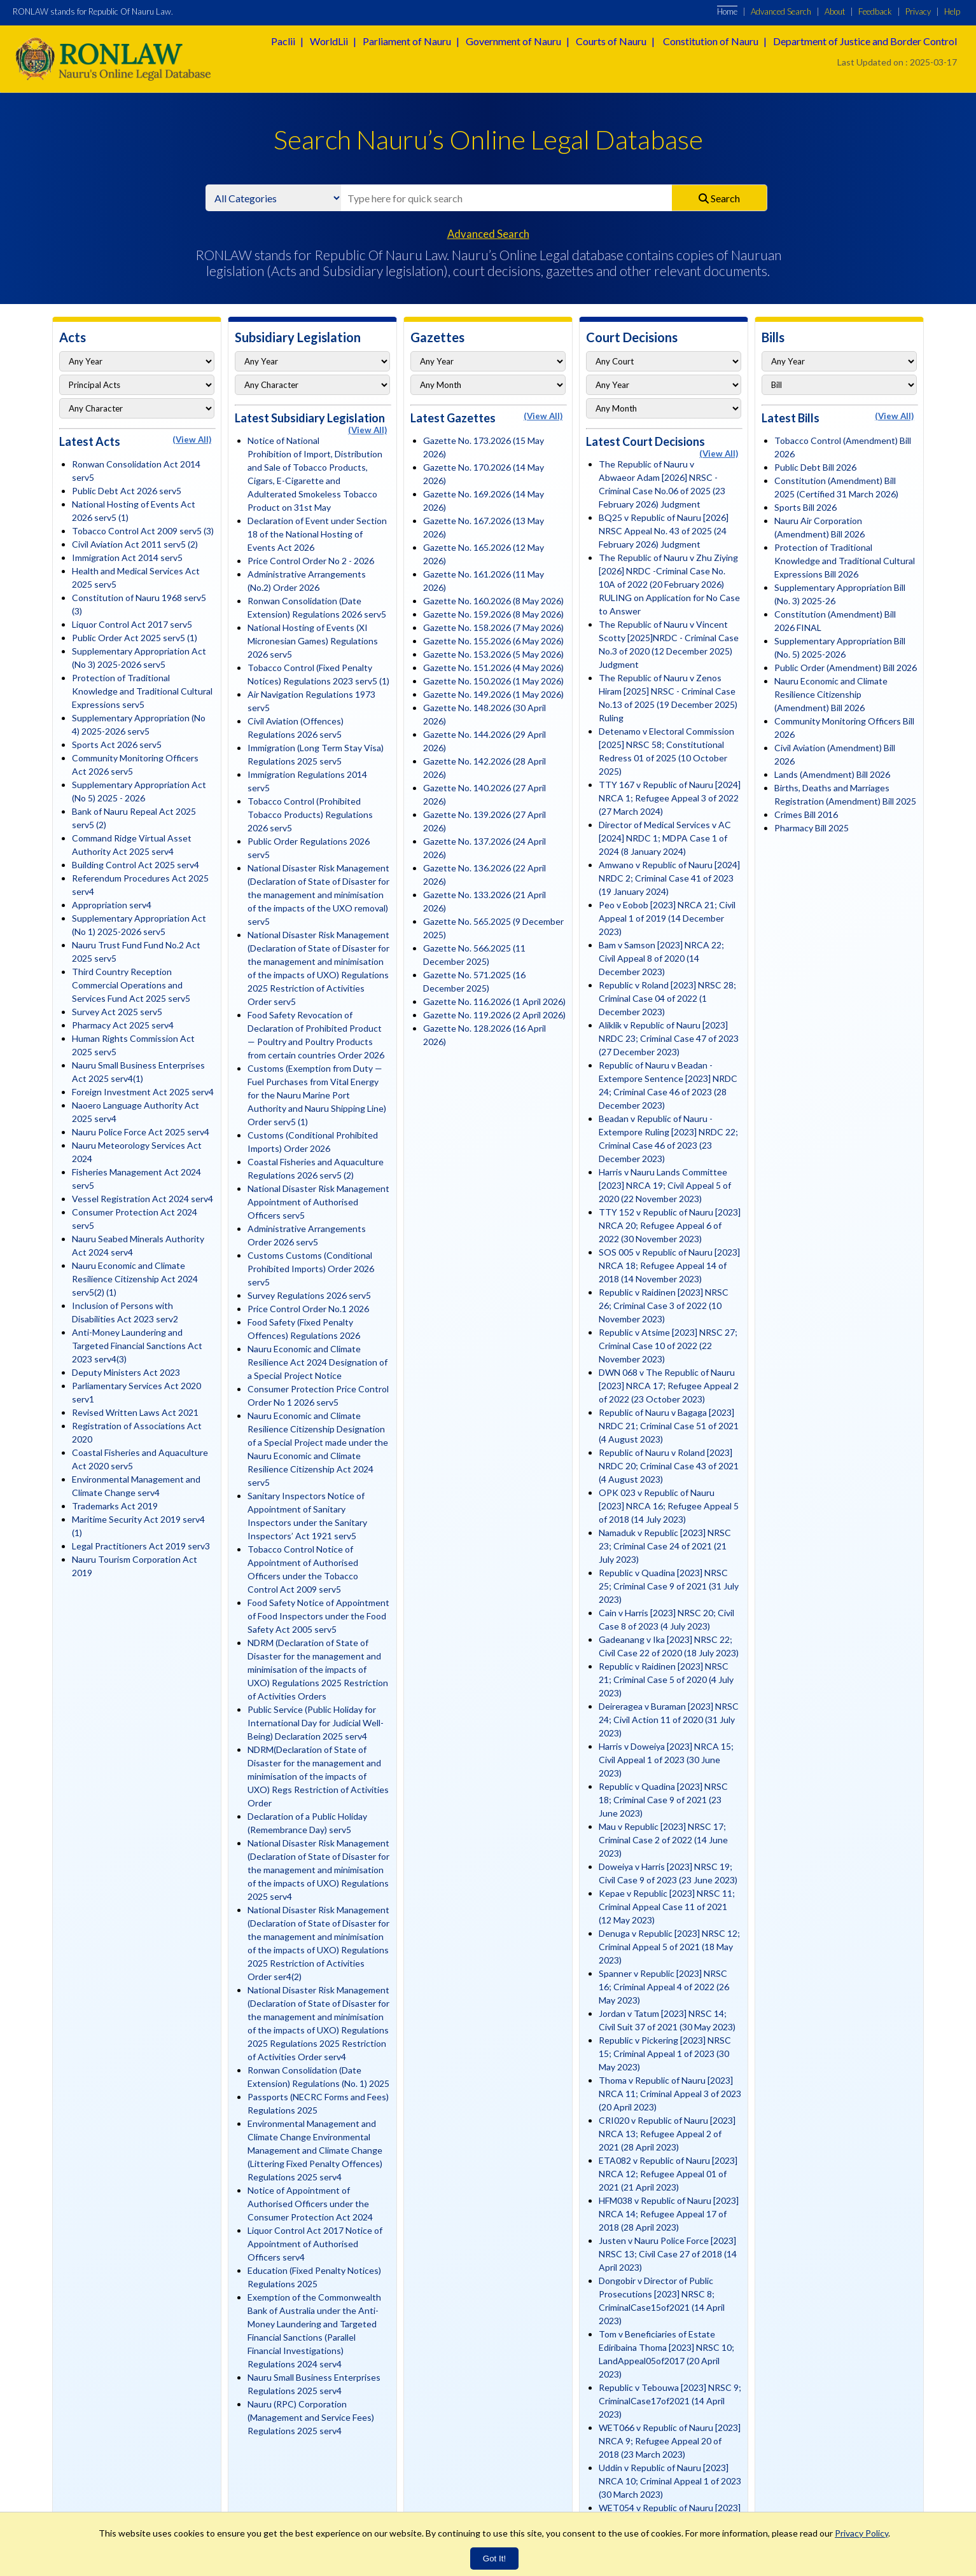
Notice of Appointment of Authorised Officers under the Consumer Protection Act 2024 (310, 2203)
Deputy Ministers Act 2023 (126, 1372)
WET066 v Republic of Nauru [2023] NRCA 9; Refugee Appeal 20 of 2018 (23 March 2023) (670, 2441)
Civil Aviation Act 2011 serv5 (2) (135, 544)
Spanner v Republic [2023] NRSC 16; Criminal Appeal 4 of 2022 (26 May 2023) (664, 1986)
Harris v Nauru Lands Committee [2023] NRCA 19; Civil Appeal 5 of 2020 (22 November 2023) (665, 1185)
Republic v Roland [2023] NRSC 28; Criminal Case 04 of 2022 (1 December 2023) (667, 998)
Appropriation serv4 (111, 904)
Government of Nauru (513, 41)
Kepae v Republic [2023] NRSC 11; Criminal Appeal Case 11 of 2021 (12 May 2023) (667, 1906)
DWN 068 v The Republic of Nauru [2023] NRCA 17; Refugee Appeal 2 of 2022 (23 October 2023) (669, 1385)
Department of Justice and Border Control (865, 41)
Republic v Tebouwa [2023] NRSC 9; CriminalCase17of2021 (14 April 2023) (670, 2401)
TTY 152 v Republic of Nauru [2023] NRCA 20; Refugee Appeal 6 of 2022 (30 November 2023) (670, 1225)
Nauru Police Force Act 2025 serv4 (140, 1131)
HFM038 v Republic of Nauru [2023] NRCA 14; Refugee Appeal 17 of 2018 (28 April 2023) (669, 2214)
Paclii (283, 41)
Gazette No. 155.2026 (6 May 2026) (493, 640)
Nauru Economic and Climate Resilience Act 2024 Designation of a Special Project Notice (317, 1362)
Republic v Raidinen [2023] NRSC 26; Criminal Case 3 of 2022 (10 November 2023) (664, 1305)
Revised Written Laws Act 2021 (135, 1412)
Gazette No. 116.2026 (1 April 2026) (494, 1001)
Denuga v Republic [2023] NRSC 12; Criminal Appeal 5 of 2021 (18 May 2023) (669, 1946)
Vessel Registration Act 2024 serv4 (142, 1198)
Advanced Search (781, 11)
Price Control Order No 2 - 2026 (310, 560)
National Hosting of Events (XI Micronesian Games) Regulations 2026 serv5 (312, 641)
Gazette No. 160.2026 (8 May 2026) (493, 600)
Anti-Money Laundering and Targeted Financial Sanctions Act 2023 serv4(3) (137, 1345)
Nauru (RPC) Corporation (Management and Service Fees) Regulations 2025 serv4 (310, 2417)
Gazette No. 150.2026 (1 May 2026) (493, 680)
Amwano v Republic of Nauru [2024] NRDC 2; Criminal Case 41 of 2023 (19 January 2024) (669, 878)
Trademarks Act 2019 (115, 1505)
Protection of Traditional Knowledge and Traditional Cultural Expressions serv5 (142, 691)
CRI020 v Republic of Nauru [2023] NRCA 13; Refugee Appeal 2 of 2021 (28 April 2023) (667, 2133)
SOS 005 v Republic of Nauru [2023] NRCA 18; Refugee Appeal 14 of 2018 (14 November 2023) (669, 1265)
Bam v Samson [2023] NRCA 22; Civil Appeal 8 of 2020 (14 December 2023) (661, 958)
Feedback (875, 11)
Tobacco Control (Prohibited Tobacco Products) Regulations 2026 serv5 (310, 814)
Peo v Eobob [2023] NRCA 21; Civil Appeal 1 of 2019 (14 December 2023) (667, 918)
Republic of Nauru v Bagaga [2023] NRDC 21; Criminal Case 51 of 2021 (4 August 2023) (669, 1425)
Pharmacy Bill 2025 (811, 827)
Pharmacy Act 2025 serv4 (123, 1025)
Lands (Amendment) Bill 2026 (832, 774)
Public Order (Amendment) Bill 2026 (845, 667)
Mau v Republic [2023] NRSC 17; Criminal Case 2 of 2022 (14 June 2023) (663, 1840)
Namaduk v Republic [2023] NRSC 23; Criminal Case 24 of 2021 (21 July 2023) (665, 1546)
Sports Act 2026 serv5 (117, 744)
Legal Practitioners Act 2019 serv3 (141, 1546)
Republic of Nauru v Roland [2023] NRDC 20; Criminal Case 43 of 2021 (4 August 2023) (669, 1466)
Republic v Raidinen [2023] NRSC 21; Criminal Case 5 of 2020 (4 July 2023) (666, 1679)
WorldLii (329, 41)
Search (719, 198)
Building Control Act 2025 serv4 (135, 864)
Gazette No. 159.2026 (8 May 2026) (493, 614)
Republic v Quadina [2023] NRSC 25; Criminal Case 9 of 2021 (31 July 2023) (669, 1586)
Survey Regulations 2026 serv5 (309, 1295)
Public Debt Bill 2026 (815, 467)
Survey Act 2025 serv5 (117, 1011)
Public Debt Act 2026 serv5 (126, 490)
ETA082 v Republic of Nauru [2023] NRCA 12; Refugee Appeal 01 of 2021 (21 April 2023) (668, 2173)
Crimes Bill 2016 (806, 814)
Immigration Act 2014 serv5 (127, 557)
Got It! (494, 2558)
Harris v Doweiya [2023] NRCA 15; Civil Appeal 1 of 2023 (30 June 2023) (666, 1759)
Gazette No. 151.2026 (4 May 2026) (493, 667)
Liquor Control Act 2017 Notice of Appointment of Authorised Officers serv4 (314, 2243)
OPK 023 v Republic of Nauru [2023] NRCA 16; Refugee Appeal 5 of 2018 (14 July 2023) (669, 1506)
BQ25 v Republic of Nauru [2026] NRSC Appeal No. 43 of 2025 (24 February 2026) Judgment (664, 531)
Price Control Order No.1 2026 (308, 1308)
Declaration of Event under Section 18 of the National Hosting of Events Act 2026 (317, 534)
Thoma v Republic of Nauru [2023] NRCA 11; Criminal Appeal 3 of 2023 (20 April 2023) (670, 2093)
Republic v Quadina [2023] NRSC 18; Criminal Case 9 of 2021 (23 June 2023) (663, 1799)
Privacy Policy (861, 2533)
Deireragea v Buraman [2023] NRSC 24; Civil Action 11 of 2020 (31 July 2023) (669, 1719)
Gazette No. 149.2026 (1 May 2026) (493, 694)
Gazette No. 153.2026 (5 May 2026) (493, 654)
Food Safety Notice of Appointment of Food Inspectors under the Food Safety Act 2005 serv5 (318, 1616)
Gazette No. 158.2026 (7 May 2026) (493, 627)
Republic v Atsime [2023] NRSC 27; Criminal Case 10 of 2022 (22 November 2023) (668, 1345)
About (835, 11)
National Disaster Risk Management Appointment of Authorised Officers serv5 (318, 1202)
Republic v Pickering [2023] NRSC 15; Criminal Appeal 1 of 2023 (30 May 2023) (665, 2053)
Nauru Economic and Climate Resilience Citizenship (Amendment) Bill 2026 (831, 694)
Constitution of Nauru (710, 41)
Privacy (918, 11)
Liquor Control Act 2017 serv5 (132, 624)
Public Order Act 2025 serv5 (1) (134, 637)
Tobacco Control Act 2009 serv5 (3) (143, 530)
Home (727, 11)
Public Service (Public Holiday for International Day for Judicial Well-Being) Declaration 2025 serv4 (315, 1723)
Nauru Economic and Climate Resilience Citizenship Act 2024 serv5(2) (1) (135, 1279)
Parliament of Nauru (407, 41)
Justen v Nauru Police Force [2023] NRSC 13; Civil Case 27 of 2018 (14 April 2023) (668, 2254)
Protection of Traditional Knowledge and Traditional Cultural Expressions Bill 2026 (844, 560)
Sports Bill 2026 (805, 507)
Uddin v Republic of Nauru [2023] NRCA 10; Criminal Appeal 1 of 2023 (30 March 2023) (670, 2481)
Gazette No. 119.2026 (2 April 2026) (494, 1014)
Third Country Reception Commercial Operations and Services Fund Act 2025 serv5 (131, 985)
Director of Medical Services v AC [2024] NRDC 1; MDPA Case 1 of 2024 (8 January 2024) (665, 838)
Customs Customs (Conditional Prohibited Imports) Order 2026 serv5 (310, 1268)
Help (952, 11)
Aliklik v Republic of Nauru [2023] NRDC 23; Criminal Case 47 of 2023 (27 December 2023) (669, 1038)
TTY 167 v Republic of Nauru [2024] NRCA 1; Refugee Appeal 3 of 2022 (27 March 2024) (670, 798)
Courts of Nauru (611, 41)
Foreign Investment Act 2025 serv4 (143, 1091)
